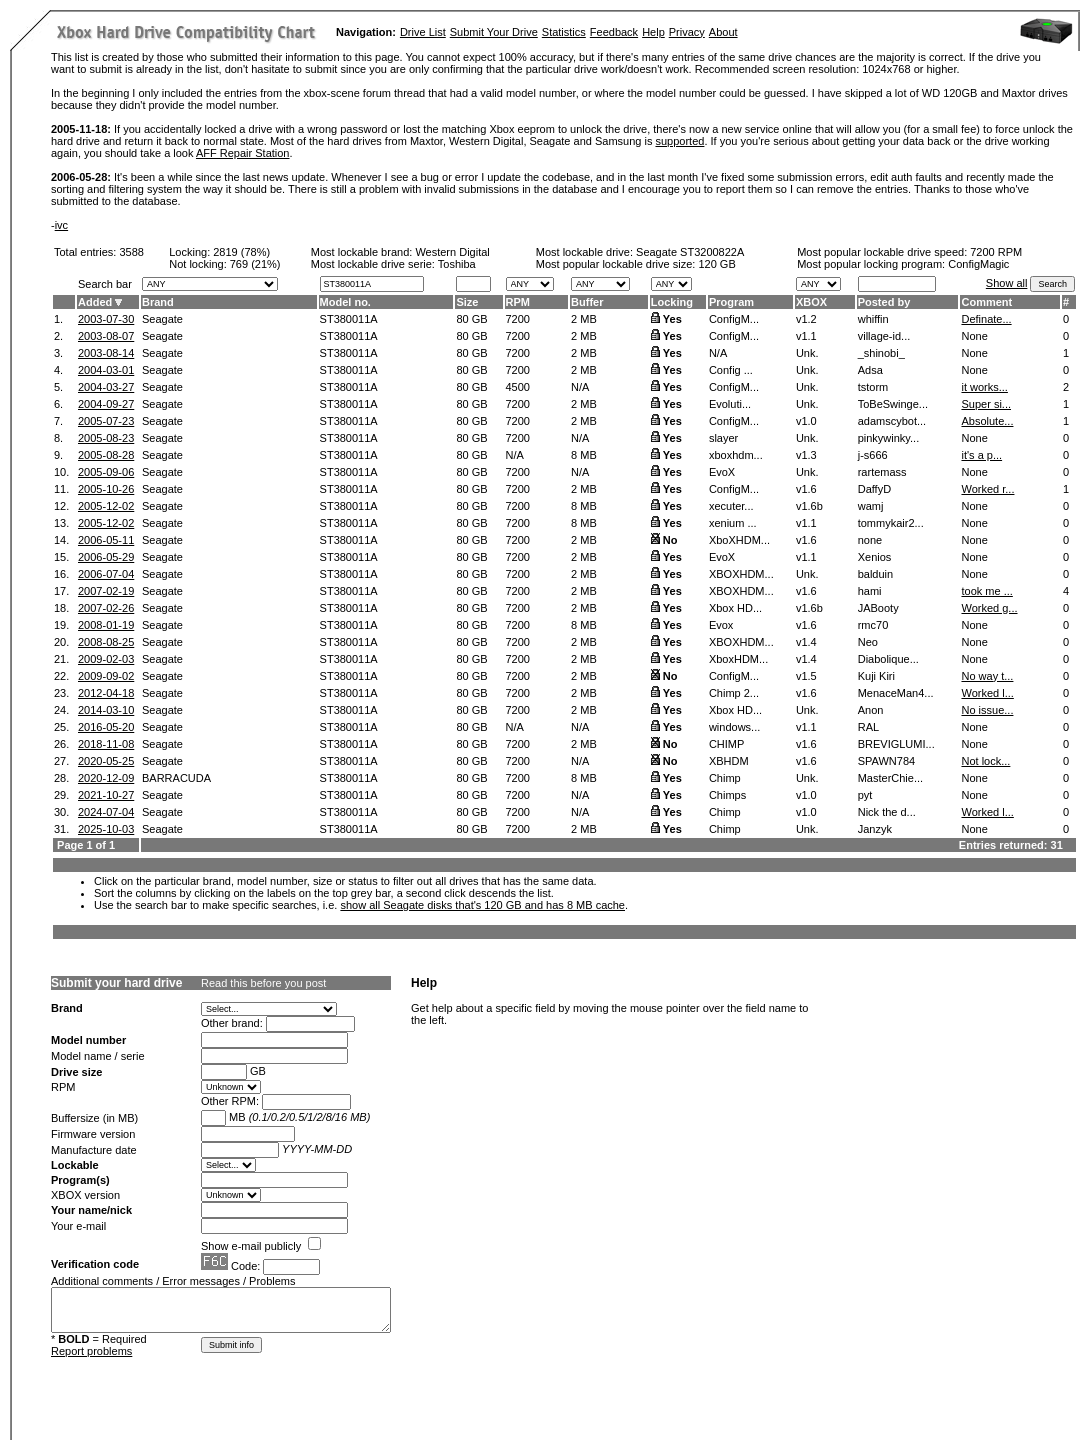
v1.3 (806, 455)
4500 (518, 387)
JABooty (878, 608)
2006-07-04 (106, 574)
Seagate (162, 319)
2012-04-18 (106, 693)
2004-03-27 (106, 387)
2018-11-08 (106, 744)
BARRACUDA (176, 778)
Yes (672, 319)
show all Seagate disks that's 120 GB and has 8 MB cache (482, 905)
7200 (518, 319)
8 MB (584, 455)
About (723, 32)
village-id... (884, 336)
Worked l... (987, 693)
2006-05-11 (106, 540)
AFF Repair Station (243, 153)
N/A (580, 387)
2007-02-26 (106, 608)
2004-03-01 (106, 370)
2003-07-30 (106, 319)
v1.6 (806, 489)
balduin (875, 574)
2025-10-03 (106, 829)
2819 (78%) (241, 252)
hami (870, 591)
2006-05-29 (106, 557)
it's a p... (981, 455)
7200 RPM (996, 252)
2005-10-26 (106, 489)
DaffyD (874, 489)
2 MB (584, 319)
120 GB (716, 264)
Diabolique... (888, 659)
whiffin (873, 319)
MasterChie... (890, 778)
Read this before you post (263, 983)
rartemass (882, 472)
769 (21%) (255, 264)
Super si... (986, 404)
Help (653, 32)
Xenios (875, 557)
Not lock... (985, 761)
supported (679, 141)
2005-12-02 (106, 506)
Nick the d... (887, 812)
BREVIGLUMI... (896, 744)
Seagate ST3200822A (690, 252)
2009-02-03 (106, 659)
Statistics (564, 32)
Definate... (986, 319)
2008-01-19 (106, 625)
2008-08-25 (106, 642)
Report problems (91, 1351)
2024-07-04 (106, 812)
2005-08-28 (106, 455)
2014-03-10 (106, 710)
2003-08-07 (106, 336)
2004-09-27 (106, 404)
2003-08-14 (106, 353)
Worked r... (987, 489)
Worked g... (989, 608)
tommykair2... (891, 523)
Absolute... (987, 421)
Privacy (687, 32)
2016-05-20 (106, 727)
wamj (871, 506)
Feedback (614, 32)
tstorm (873, 387)
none (870, 540)
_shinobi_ (881, 353)
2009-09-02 (106, 676)
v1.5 (806, 676)
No (670, 540)
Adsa (870, 370)
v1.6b (809, 506)
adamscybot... (892, 421)
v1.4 (806, 642)
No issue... (987, 710)
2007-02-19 (106, 591)
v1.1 (806, 336)
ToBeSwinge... (893, 404)
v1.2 (806, 319)
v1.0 (806, 421)
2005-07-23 (106, 421)
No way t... (987, 676)
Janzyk (875, 829)
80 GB (471, 319)
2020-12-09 (106, 778)
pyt (865, 795)
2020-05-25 (106, 761)
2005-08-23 (106, 438)
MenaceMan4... (896, 693)
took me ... (986, 591)
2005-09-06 (106, 472)
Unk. (807, 353)
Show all (1007, 283)
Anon (871, 710)
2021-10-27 (106, 795)
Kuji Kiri (876, 676)
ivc (61, 225)
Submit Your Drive (494, 32)
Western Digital (452, 252)
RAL (868, 727)
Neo (868, 642)
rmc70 (873, 625)
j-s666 (873, 455)
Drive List (423, 32)
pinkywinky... (889, 438)
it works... (984, 387)
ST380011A (349, 319)
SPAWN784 (886, 761)
